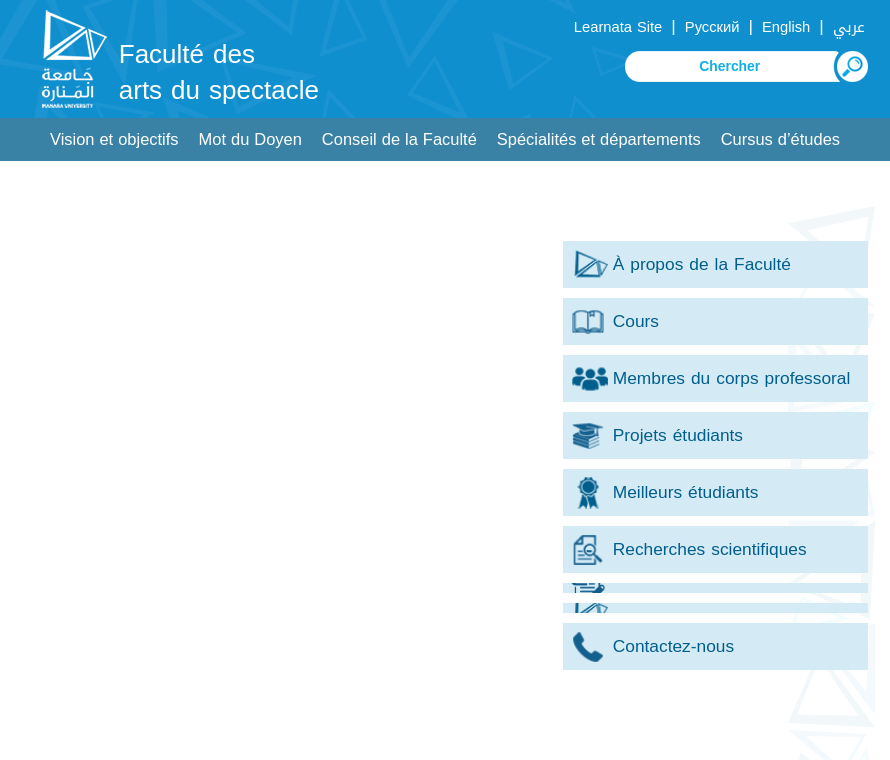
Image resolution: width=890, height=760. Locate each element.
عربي (849, 27)
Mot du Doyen (250, 139)
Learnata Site (618, 27)
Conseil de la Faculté (399, 139)
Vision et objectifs (114, 139)
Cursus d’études (780, 139)
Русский (712, 27)
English (786, 27)
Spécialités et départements (599, 139)
